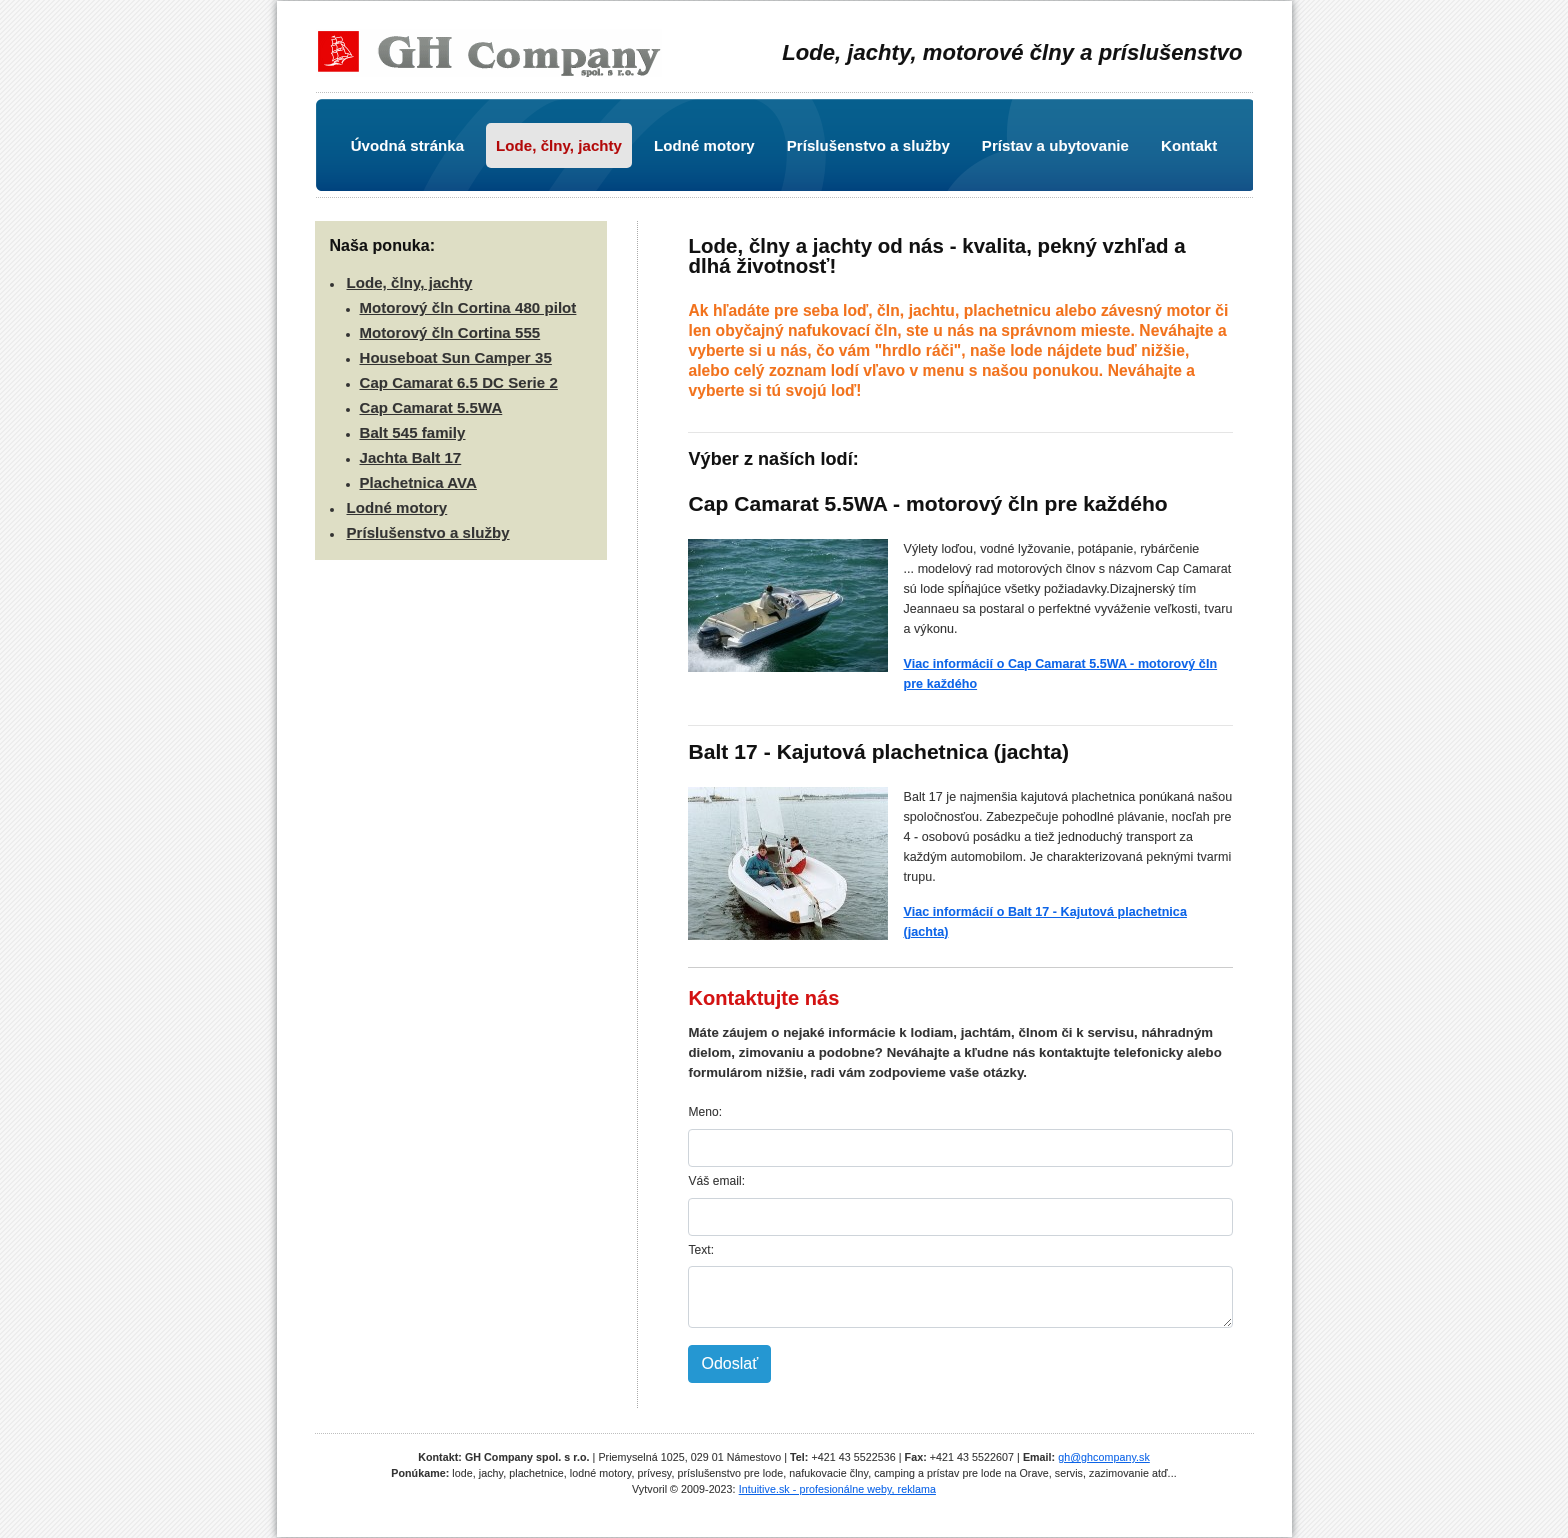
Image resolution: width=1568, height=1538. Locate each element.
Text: (701, 1250)
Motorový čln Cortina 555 (450, 332)
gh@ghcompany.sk (1104, 1457)
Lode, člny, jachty (559, 145)
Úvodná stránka (407, 145)
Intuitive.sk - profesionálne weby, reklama (837, 1489)
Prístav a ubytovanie (1055, 145)
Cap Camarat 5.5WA (431, 407)
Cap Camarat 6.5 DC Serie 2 (459, 382)
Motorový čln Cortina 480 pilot (468, 307)
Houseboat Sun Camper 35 (456, 357)
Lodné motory (704, 145)
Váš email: (716, 1181)
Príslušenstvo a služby (868, 145)
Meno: (705, 1112)
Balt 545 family (413, 432)
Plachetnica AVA (418, 482)
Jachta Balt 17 (411, 457)
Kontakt (1189, 145)
